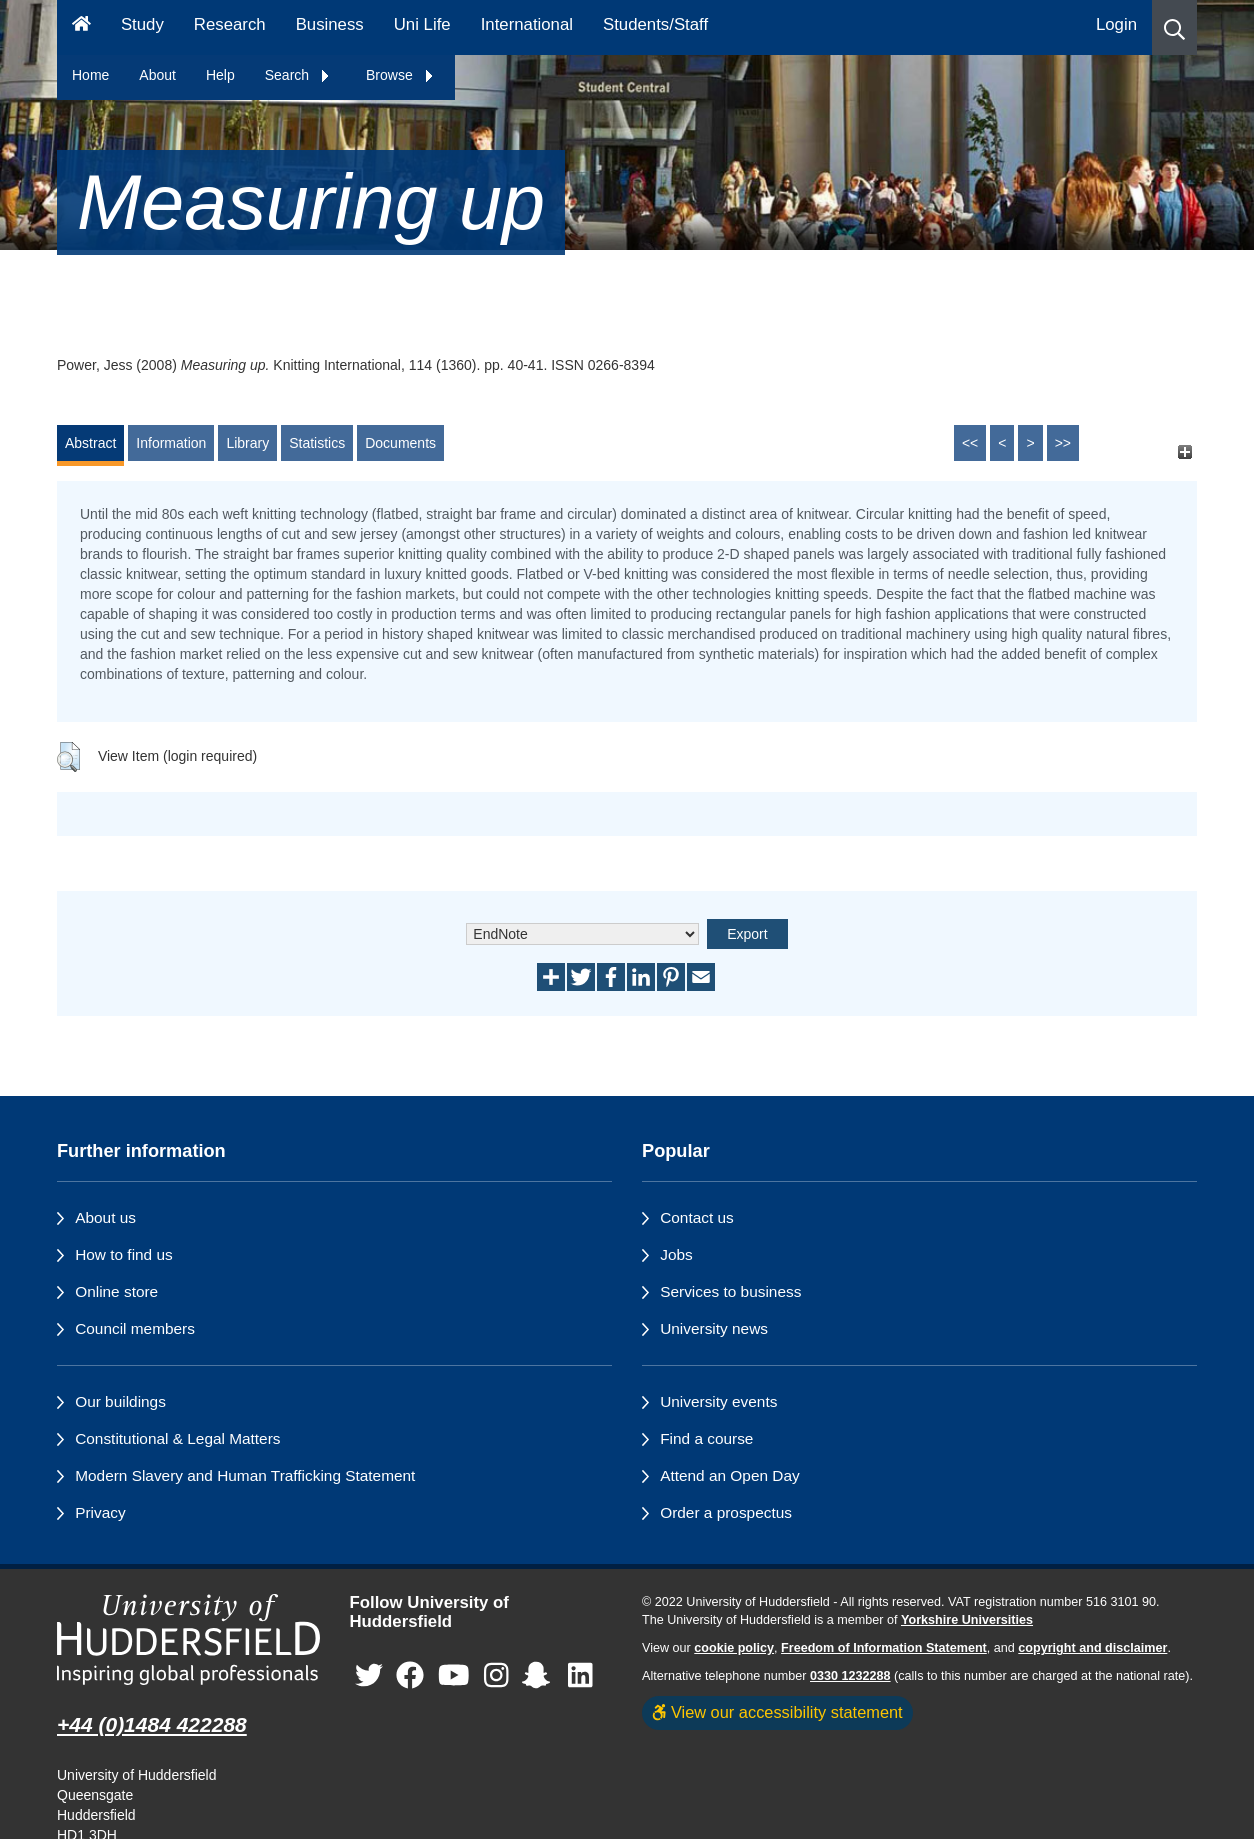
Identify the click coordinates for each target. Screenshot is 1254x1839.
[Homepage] (81, 27)
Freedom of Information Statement (884, 1648)
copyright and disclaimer (1092, 1648)
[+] (1184, 452)
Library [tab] (247, 443)
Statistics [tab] (317, 443)
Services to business (730, 1291)
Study (142, 24)
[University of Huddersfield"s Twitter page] (369, 1675)
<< (970, 443)
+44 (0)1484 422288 (152, 1724)
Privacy (100, 1512)
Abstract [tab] (90, 443)
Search (298, 75)
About (157, 75)
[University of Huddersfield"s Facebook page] (410, 1675)
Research (230, 24)
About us (105, 1217)
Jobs (676, 1254)
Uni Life (422, 24)
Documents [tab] (400, 443)
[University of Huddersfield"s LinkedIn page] (580, 1675)
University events (718, 1401)
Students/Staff (655, 24)
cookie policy (734, 1648)
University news (714, 1328)
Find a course (706, 1438)
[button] (1174, 27)
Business (330, 24)
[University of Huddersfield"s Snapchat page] (540, 1675)
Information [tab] (171, 443)
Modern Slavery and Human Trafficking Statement (245, 1475)
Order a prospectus (726, 1512)
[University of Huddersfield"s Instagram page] (496, 1675)
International (527, 24)
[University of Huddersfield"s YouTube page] (454, 1675)
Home (90, 75)
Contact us (697, 1217)
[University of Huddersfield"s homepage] (188, 1639)
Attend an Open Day (729, 1475)
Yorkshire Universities (967, 1620)
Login (1116, 24)
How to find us (124, 1254)
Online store (116, 1291)
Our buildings (120, 1401)
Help (220, 75)
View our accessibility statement (777, 1712)
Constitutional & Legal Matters (177, 1438)
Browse (400, 75)
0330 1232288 (850, 1676)
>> (1063, 443)
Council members (135, 1328)
